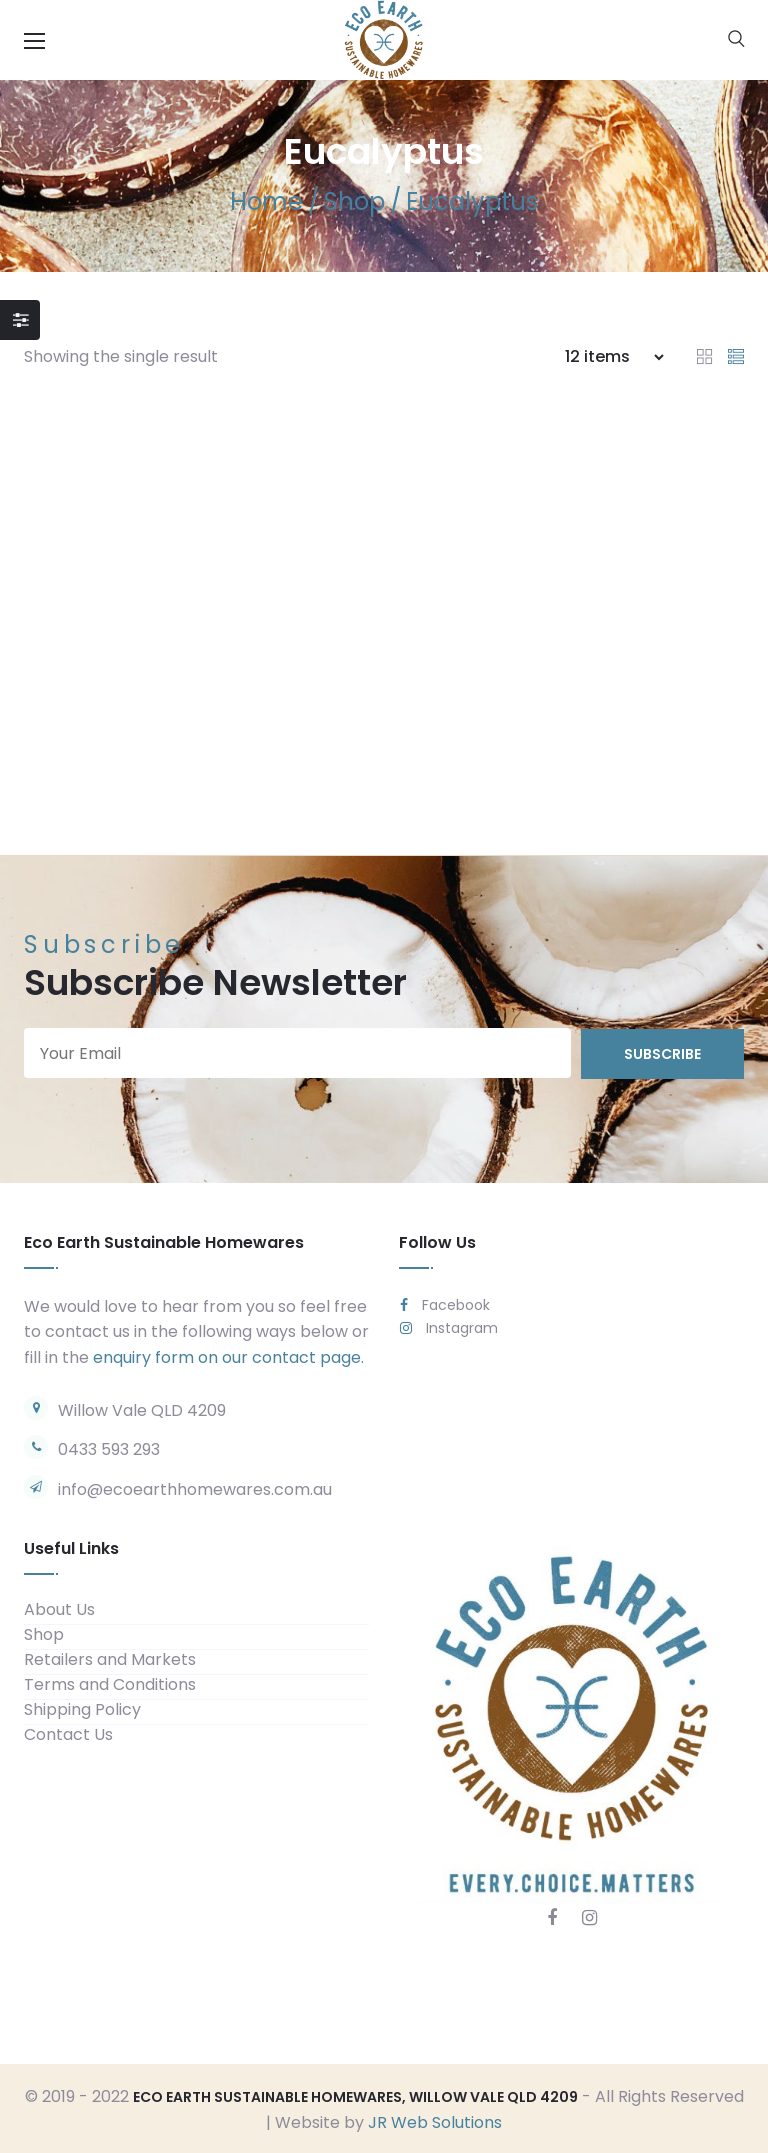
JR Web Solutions (435, 2120)
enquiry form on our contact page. (228, 1355)
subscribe (662, 1052)
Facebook (445, 1303)
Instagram (449, 1326)
